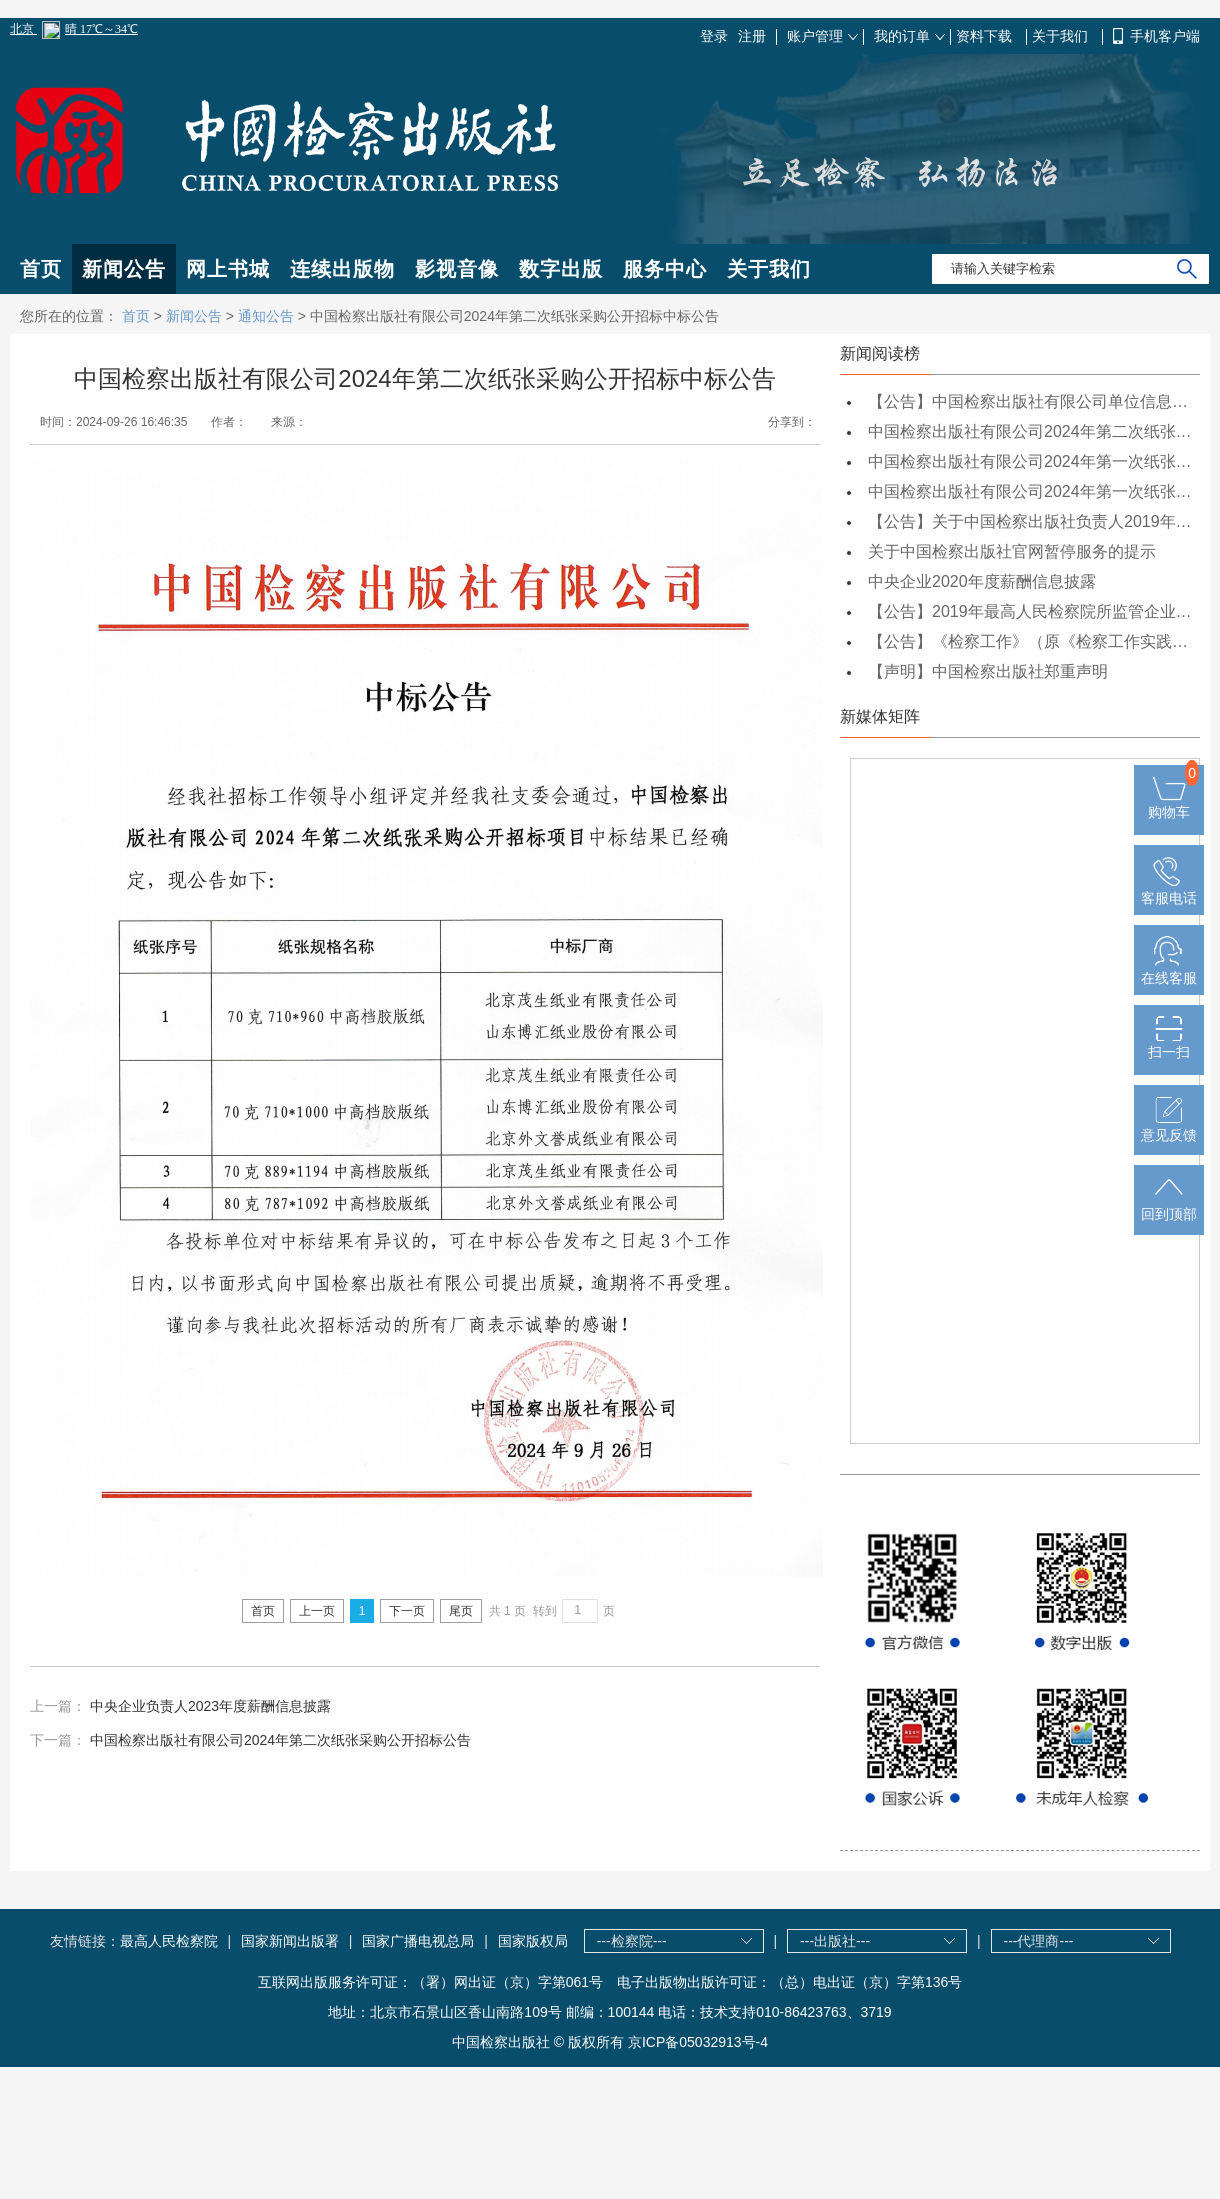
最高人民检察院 (169, 1941)
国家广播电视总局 (418, 1941)
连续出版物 (342, 269)
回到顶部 (1169, 1206)
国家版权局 (533, 1941)
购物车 (1169, 804)
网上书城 (228, 269)
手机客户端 (1165, 36)
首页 (41, 269)
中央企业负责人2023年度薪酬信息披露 (210, 1706)
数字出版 (561, 269)
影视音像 (457, 269)
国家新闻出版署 (290, 1941)
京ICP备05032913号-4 (698, 2042)
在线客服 (1169, 970)
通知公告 (266, 316)
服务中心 (665, 269)
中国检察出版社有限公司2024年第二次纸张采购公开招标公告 (280, 1740)
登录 (714, 36)
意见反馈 (1169, 1127)
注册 (752, 36)
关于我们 (1062, 36)
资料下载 (986, 36)
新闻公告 (124, 269)
